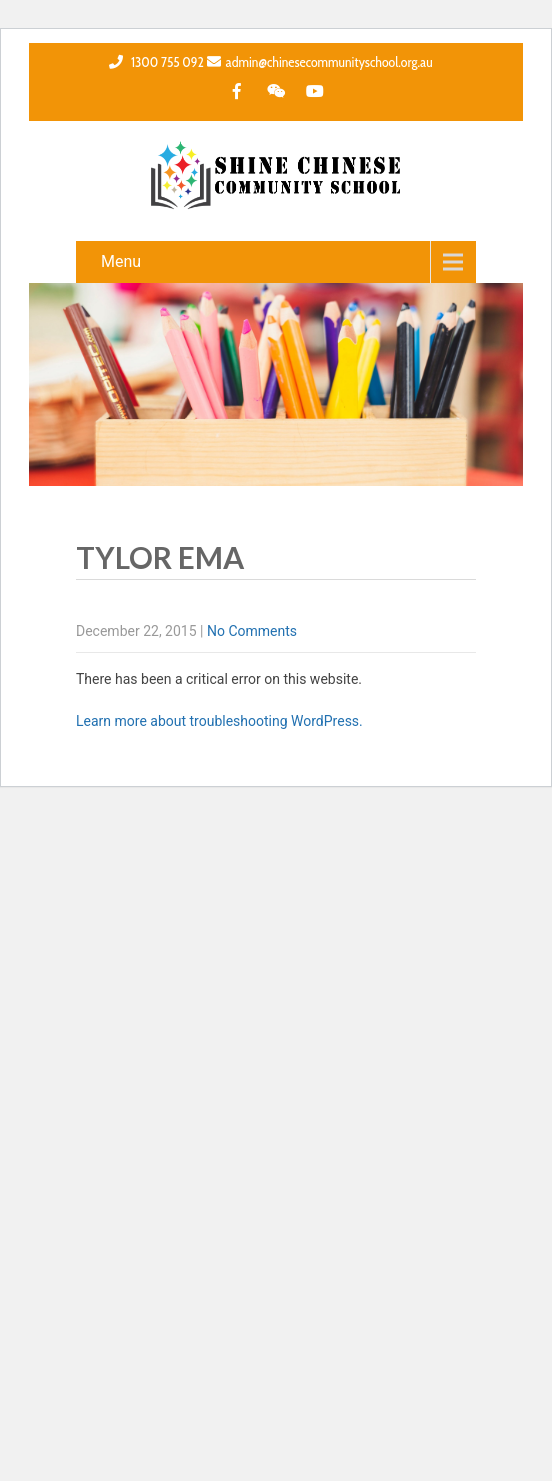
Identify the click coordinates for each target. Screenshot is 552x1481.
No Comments (252, 631)
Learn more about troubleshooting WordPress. (219, 721)
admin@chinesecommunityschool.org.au (320, 62)
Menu (121, 261)
